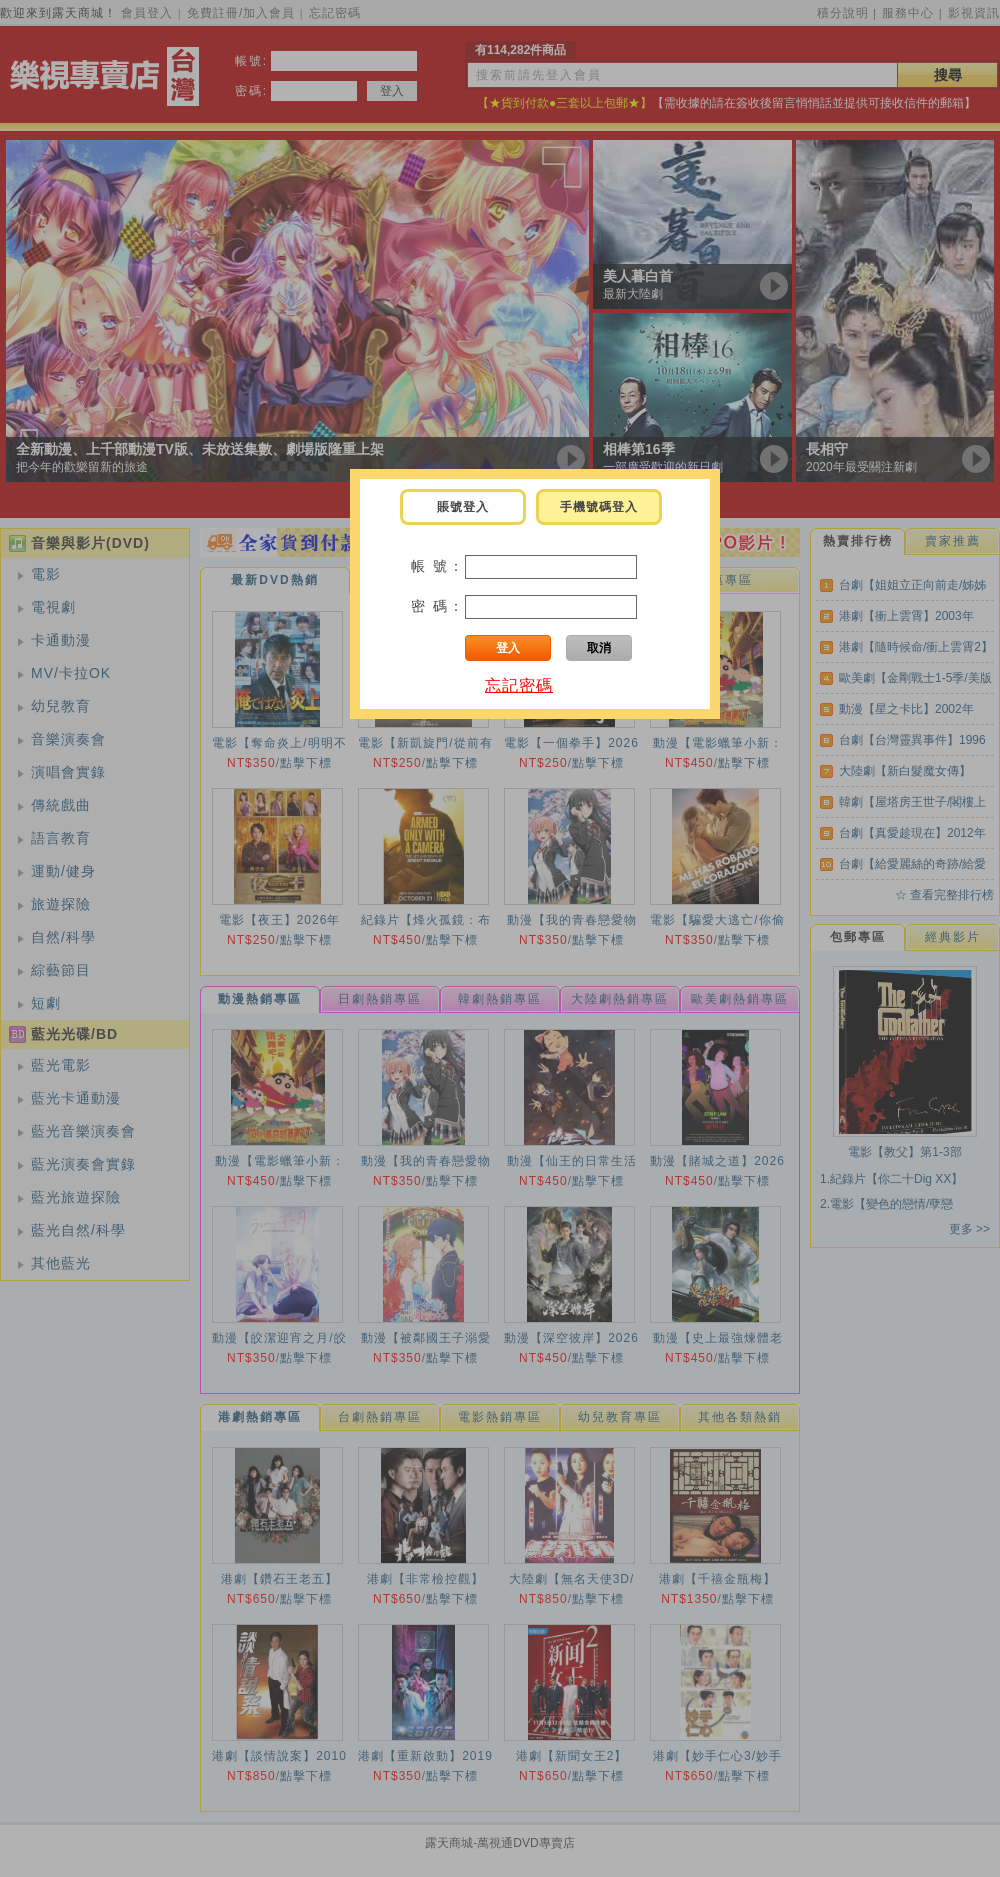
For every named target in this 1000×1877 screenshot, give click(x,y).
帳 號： (438, 566)
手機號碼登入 (599, 507)
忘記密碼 (519, 685)
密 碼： (438, 606)
